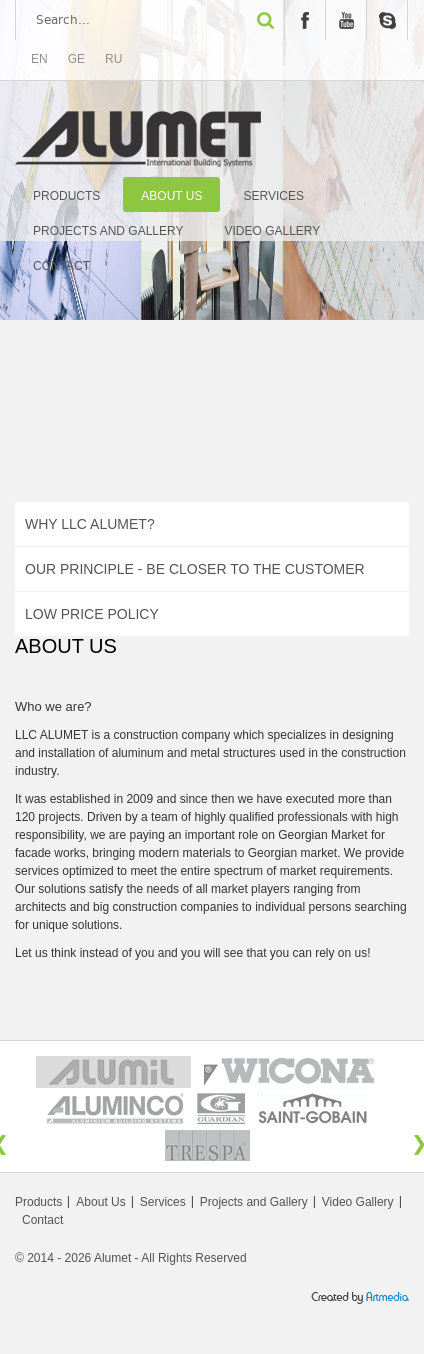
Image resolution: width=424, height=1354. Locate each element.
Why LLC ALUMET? (90, 524)
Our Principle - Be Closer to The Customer (195, 569)
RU (113, 59)
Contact (61, 266)
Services (273, 196)
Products (66, 196)
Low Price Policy (92, 614)
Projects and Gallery (108, 231)
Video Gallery (273, 231)
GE (76, 59)
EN (39, 59)
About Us (171, 196)
